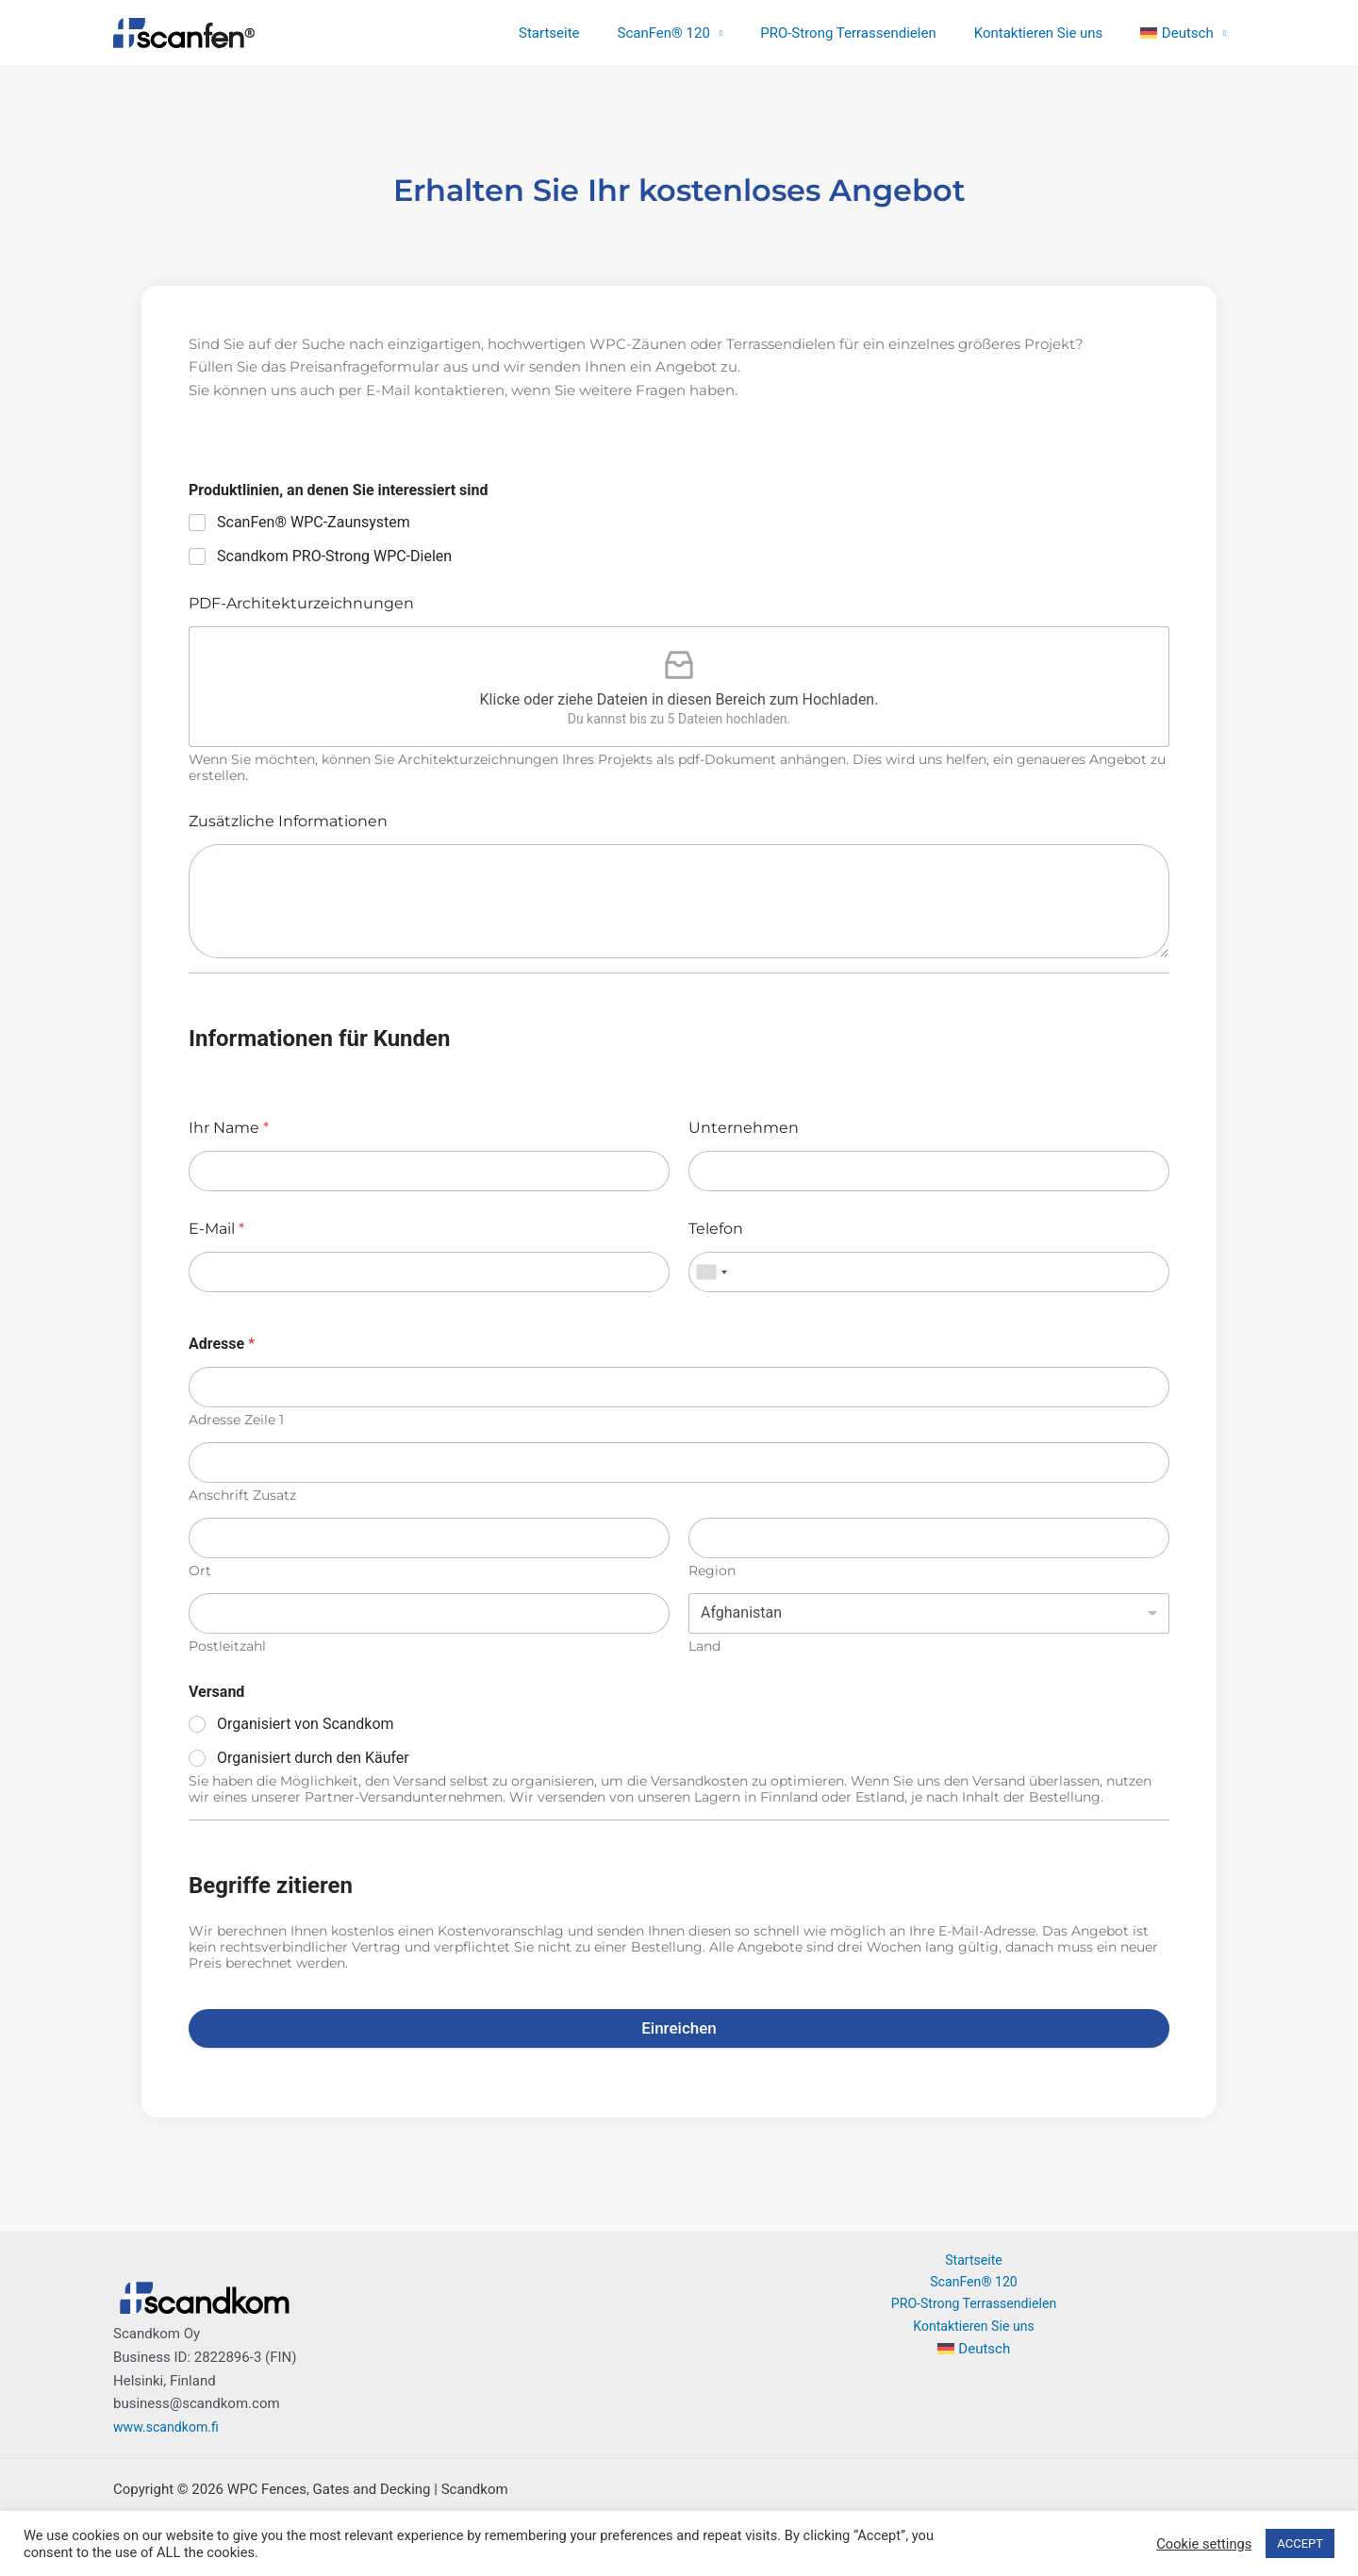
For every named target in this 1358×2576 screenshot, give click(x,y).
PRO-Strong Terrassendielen (872, 33)
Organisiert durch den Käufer (313, 1758)
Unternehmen (743, 1128)
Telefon (715, 1229)
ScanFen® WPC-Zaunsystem (313, 522)
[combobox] (711, 1272)
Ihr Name (229, 1128)
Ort (200, 1571)
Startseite (591, 33)
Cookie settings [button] (1203, 2543)
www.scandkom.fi (169, 2426)
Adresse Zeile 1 (236, 1420)
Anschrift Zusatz (242, 1495)
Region (712, 1571)
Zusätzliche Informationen (288, 821)
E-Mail (216, 1229)
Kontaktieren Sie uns (1053, 33)
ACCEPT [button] (1300, 2543)
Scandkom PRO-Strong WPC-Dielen (334, 556)
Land (704, 1646)
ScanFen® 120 (697, 33)
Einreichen (679, 2028)
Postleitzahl (227, 1646)
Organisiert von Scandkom (305, 1724)
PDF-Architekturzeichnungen (301, 603)
